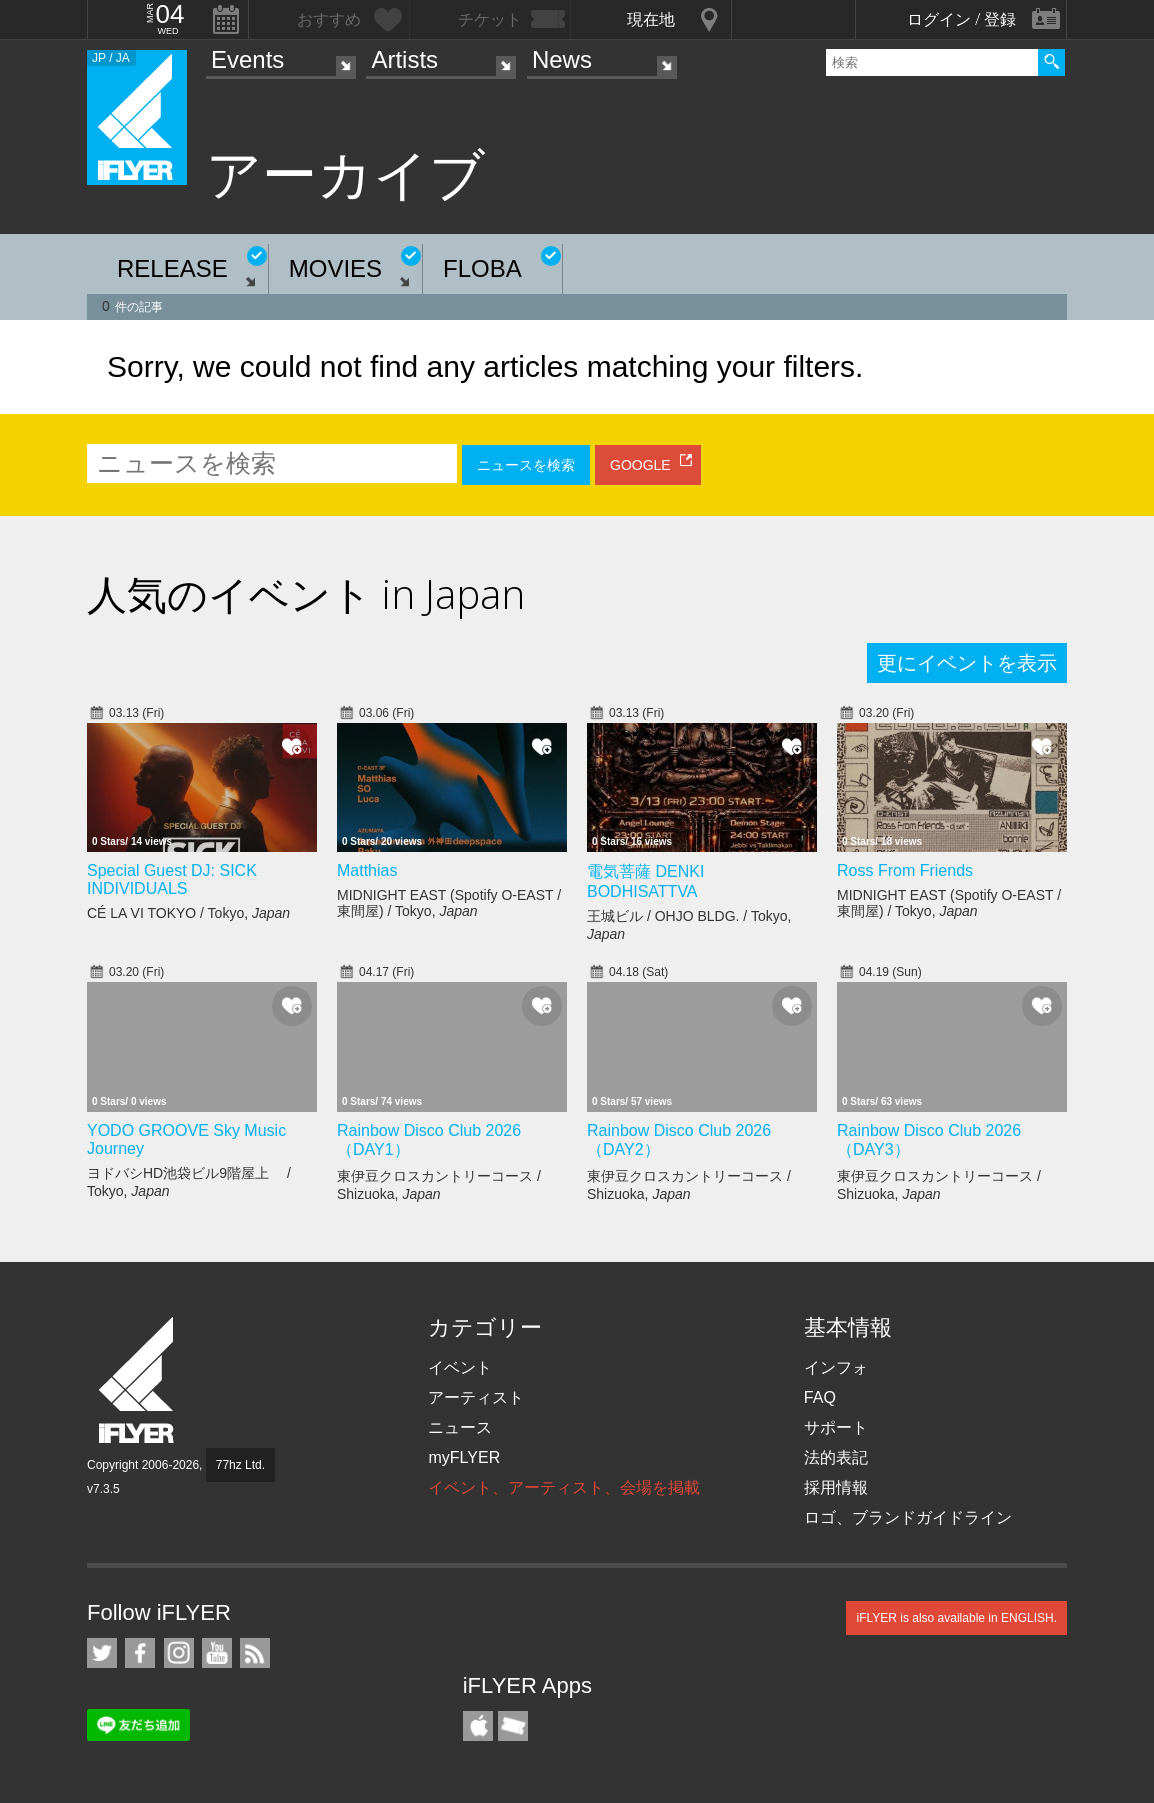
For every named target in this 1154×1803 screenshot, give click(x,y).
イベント (460, 1367)
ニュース (460, 1427)
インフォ (836, 1367)
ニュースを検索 (526, 465)
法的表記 (836, 1457)
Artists (404, 59)
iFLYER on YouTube (217, 1653)
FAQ (820, 1397)
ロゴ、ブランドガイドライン (908, 1517)
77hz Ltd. (240, 1465)
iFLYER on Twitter (102, 1653)
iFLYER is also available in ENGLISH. (956, 1618)
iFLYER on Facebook (140, 1653)
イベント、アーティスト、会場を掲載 (564, 1487)
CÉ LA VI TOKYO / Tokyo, (188, 913)
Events (247, 59)
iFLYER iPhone (478, 1726)
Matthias (367, 870)
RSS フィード (255, 1653)
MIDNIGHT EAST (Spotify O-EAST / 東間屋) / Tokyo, (449, 903)
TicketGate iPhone (513, 1726)
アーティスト (476, 1397)
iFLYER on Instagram (179, 1653)
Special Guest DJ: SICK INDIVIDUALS (172, 879)
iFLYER (138, 1380)
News (562, 59)
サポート (836, 1427)
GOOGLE (640, 465)
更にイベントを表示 (967, 663)
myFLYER (464, 1457)
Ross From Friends (905, 870)
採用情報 (836, 1487)
